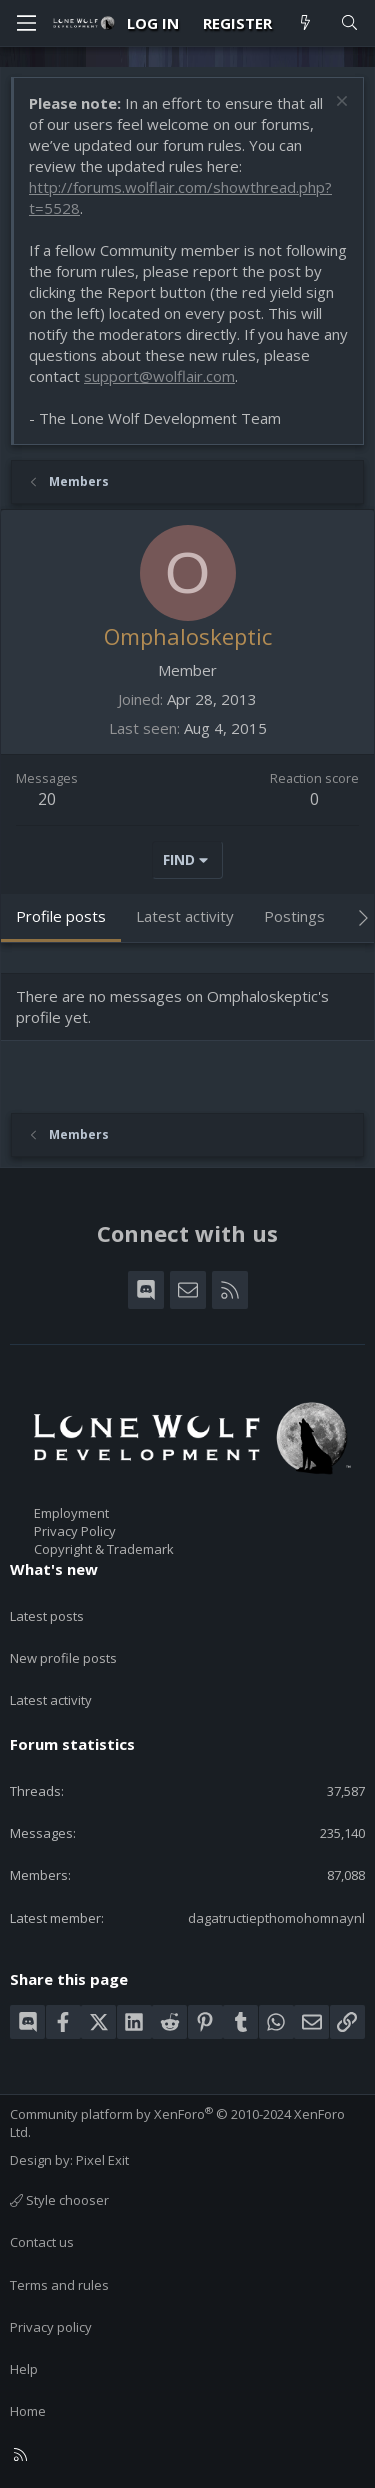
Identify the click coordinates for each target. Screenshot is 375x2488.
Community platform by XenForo (177, 2123)
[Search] (349, 23)
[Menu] (26, 23)
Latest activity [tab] (185, 916)
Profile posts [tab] (61, 916)
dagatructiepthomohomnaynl (276, 1918)
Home (28, 2411)
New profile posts (63, 1658)
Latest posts (47, 1616)
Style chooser (59, 2200)
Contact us (42, 2242)
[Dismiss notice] (339, 103)
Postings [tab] (294, 916)
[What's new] (305, 23)
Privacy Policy (75, 1531)
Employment (71, 1513)
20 (47, 799)
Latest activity (51, 1700)
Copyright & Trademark (104, 1549)
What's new (54, 1569)
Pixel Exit (102, 2160)
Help (24, 2369)
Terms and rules (59, 2285)
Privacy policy (51, 2327)
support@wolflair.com (159, 376)
